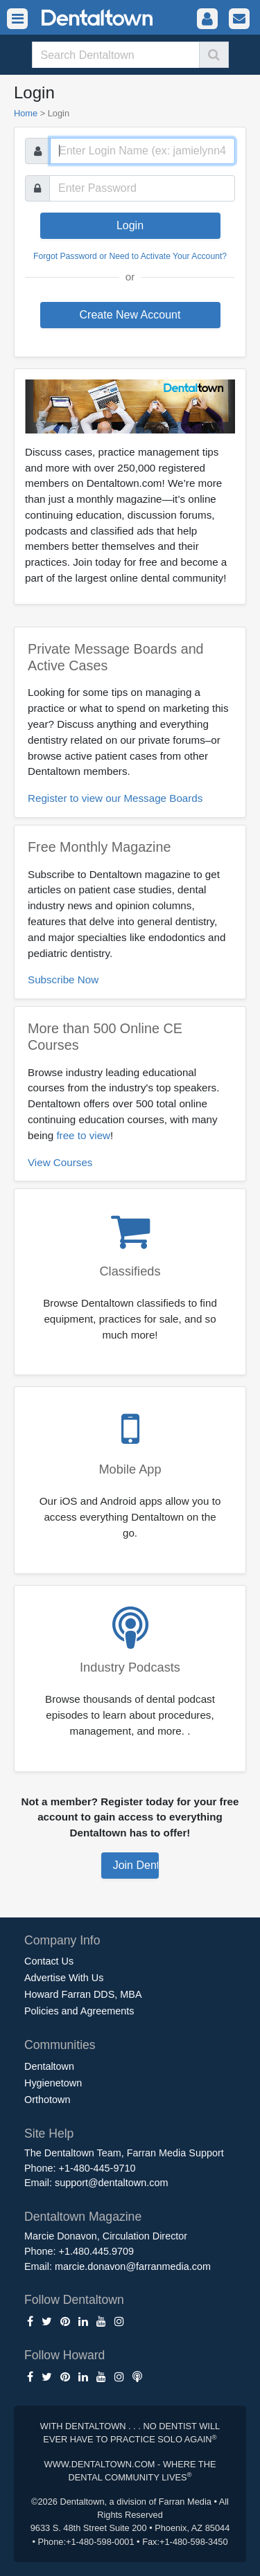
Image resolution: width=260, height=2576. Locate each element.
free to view (83, 1135)
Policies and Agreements (79, 2010)
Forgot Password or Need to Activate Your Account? (130, 256)
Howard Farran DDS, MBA (83, 1994)
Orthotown (47, 2099)
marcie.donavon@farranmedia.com (133, 2266)
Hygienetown (53, 2082)
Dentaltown (49, 2066)
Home (25, 113)
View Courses (60, 1162)
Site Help (48, 2133)
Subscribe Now (63, 979)
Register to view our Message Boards (115, 798)
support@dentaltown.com (111, 2182)
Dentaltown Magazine (82, 2217)
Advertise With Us (63, 1977)
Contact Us (48, 1961)
